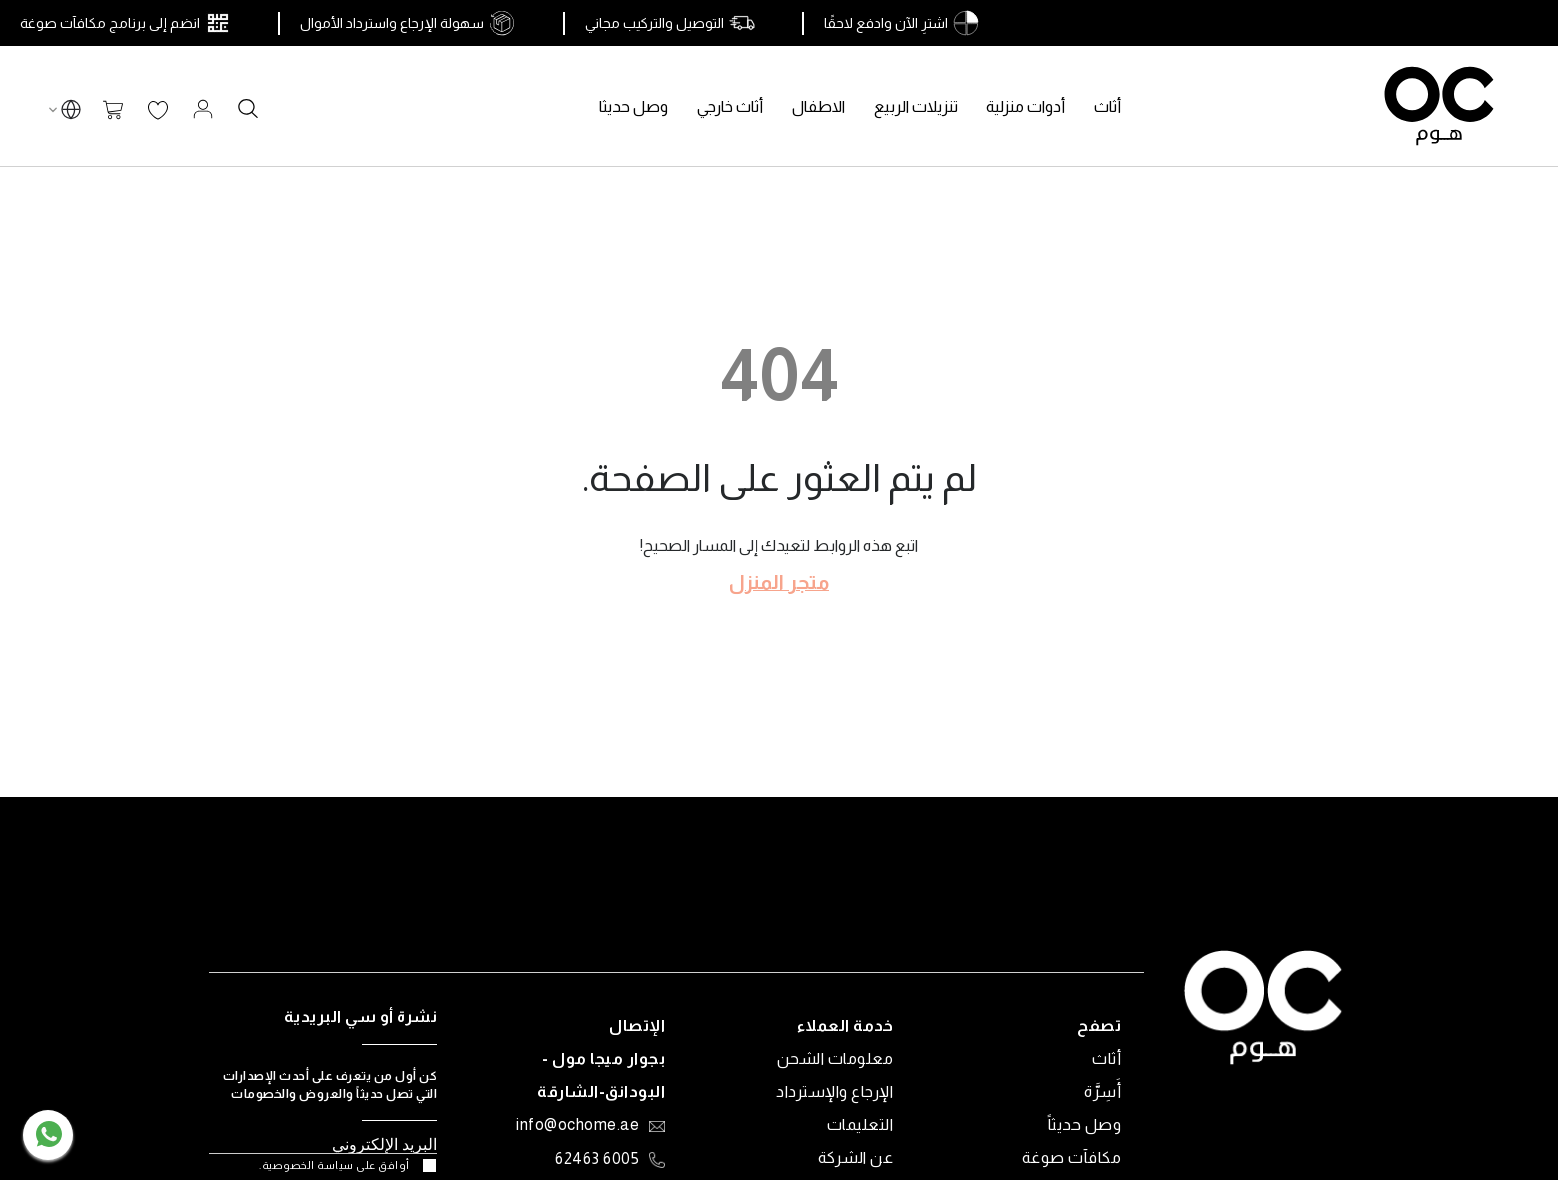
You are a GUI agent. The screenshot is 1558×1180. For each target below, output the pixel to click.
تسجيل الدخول (203, 109)
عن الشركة (856, 1157)
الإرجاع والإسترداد (834, 1091)
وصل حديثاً (1085, 1124)
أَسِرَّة (1102, 1091)
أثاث (1106, 1058)
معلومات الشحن (835, 1058)
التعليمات (860, 1124)
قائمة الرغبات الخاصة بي (158, 111)
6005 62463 (597, 1159)
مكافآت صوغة (1072, 1157)
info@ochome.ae (577, 1126)
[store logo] (1439, 106)
